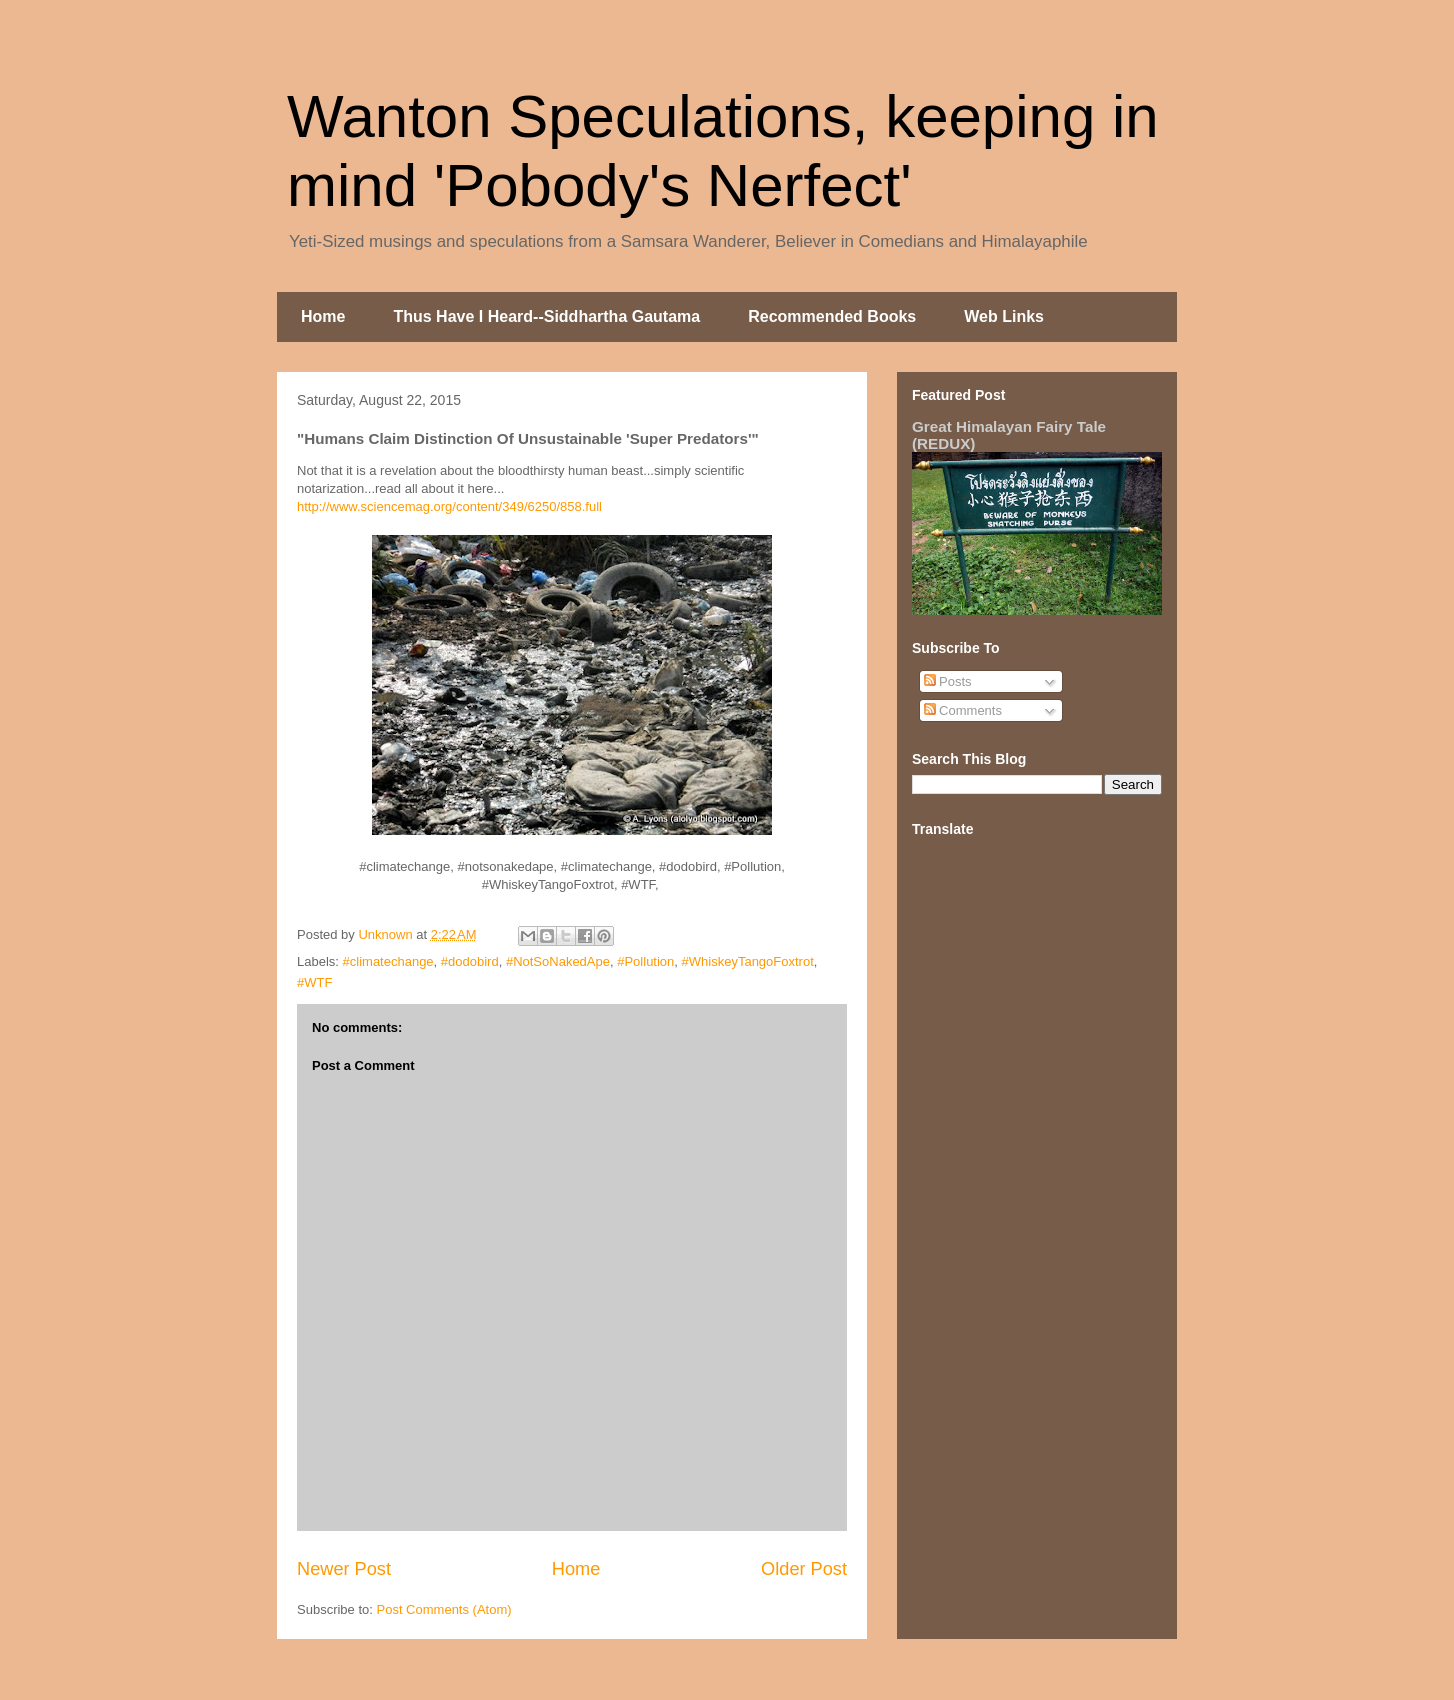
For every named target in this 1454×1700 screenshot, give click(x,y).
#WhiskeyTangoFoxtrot (748, 961)
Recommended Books (832, 316)
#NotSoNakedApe (558, 961)
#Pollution (645, 961)
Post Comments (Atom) (444, 1609)
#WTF (314, 982)
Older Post (804, 1569)
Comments (963, 710)
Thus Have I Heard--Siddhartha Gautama (546, 316)
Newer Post (344, 1569)
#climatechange (388, 961)
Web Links (1004, 316)
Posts (948, 681)
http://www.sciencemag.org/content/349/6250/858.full (449, 506)
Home (323, 316)
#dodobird (470, 961)
